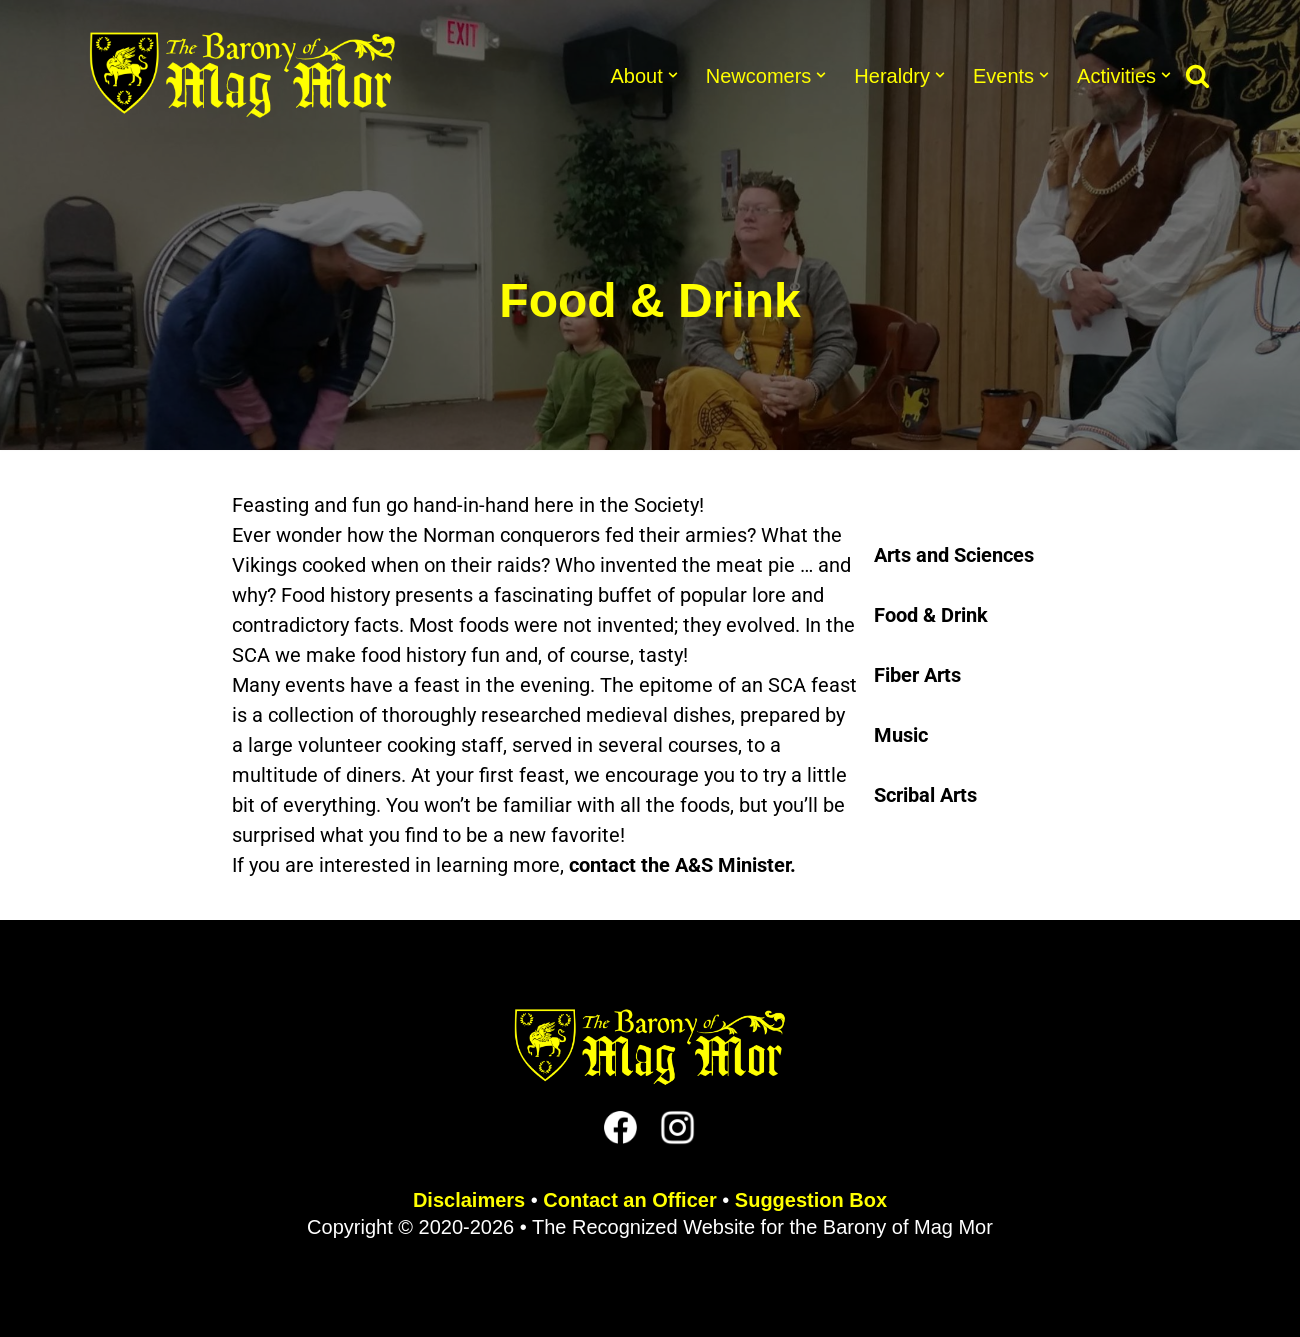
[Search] (1197, 75)
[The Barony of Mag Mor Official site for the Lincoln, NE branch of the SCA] (242, 75)
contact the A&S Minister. (682, 865)
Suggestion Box (811, 1200)
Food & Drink (931, 615)
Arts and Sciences (954, 555)
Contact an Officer (629, 1200)
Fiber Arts (917, 675)
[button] (673, 75)
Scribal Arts (925, 795)
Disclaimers (469, 1200)
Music (901, 735)
